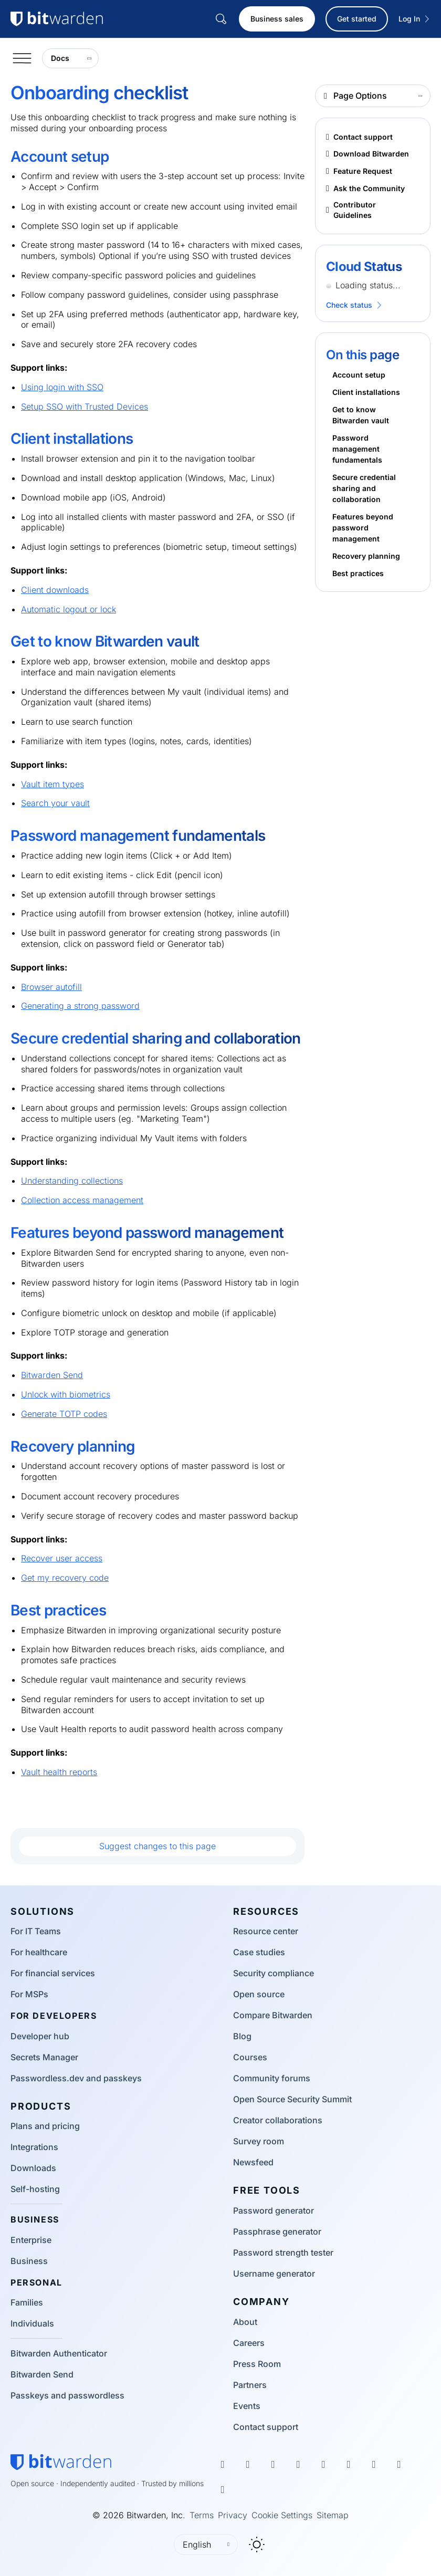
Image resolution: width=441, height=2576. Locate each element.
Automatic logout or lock (68, 609)
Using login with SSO (62, 387)
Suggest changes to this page (157, 1846)
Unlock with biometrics (65, 1394)
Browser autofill (51, 987)
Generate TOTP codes (64, 1414)
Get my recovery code (65, 1577)
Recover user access (61, 1558)
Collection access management (82, 1200)
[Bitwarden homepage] (60, 2462)
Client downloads (55, 590)
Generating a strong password (80, 1005)
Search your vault (55, 803)
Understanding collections (72, 1180)
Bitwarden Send (52, 1375)
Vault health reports (59, 1772)
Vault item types (52, 784)
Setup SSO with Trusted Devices (84, 406)
